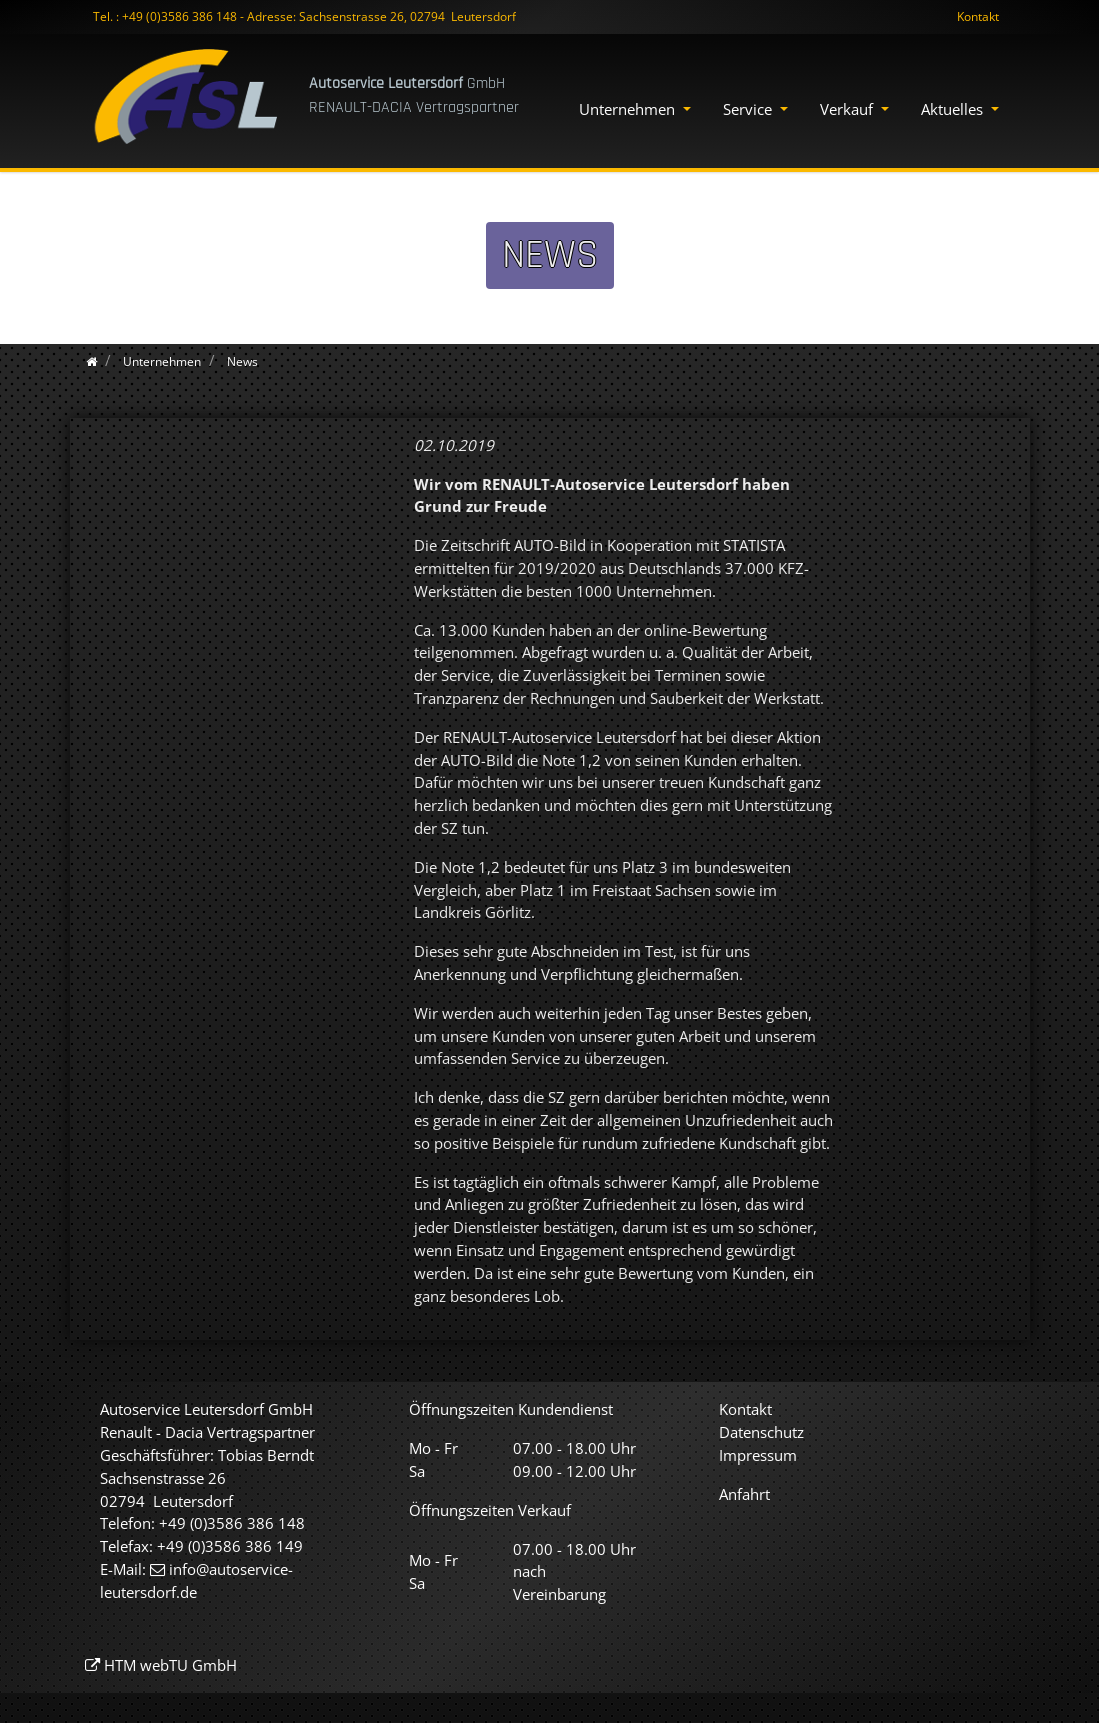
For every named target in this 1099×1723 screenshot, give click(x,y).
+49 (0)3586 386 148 (179, 16)
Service (749, 109)
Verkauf (848, 109)
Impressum (758, 1455)
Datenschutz (761, 1432)
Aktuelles (954, 109)
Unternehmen (629, 109)
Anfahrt (744, 1494)
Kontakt (978, 16)
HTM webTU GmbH (170, 1665)
